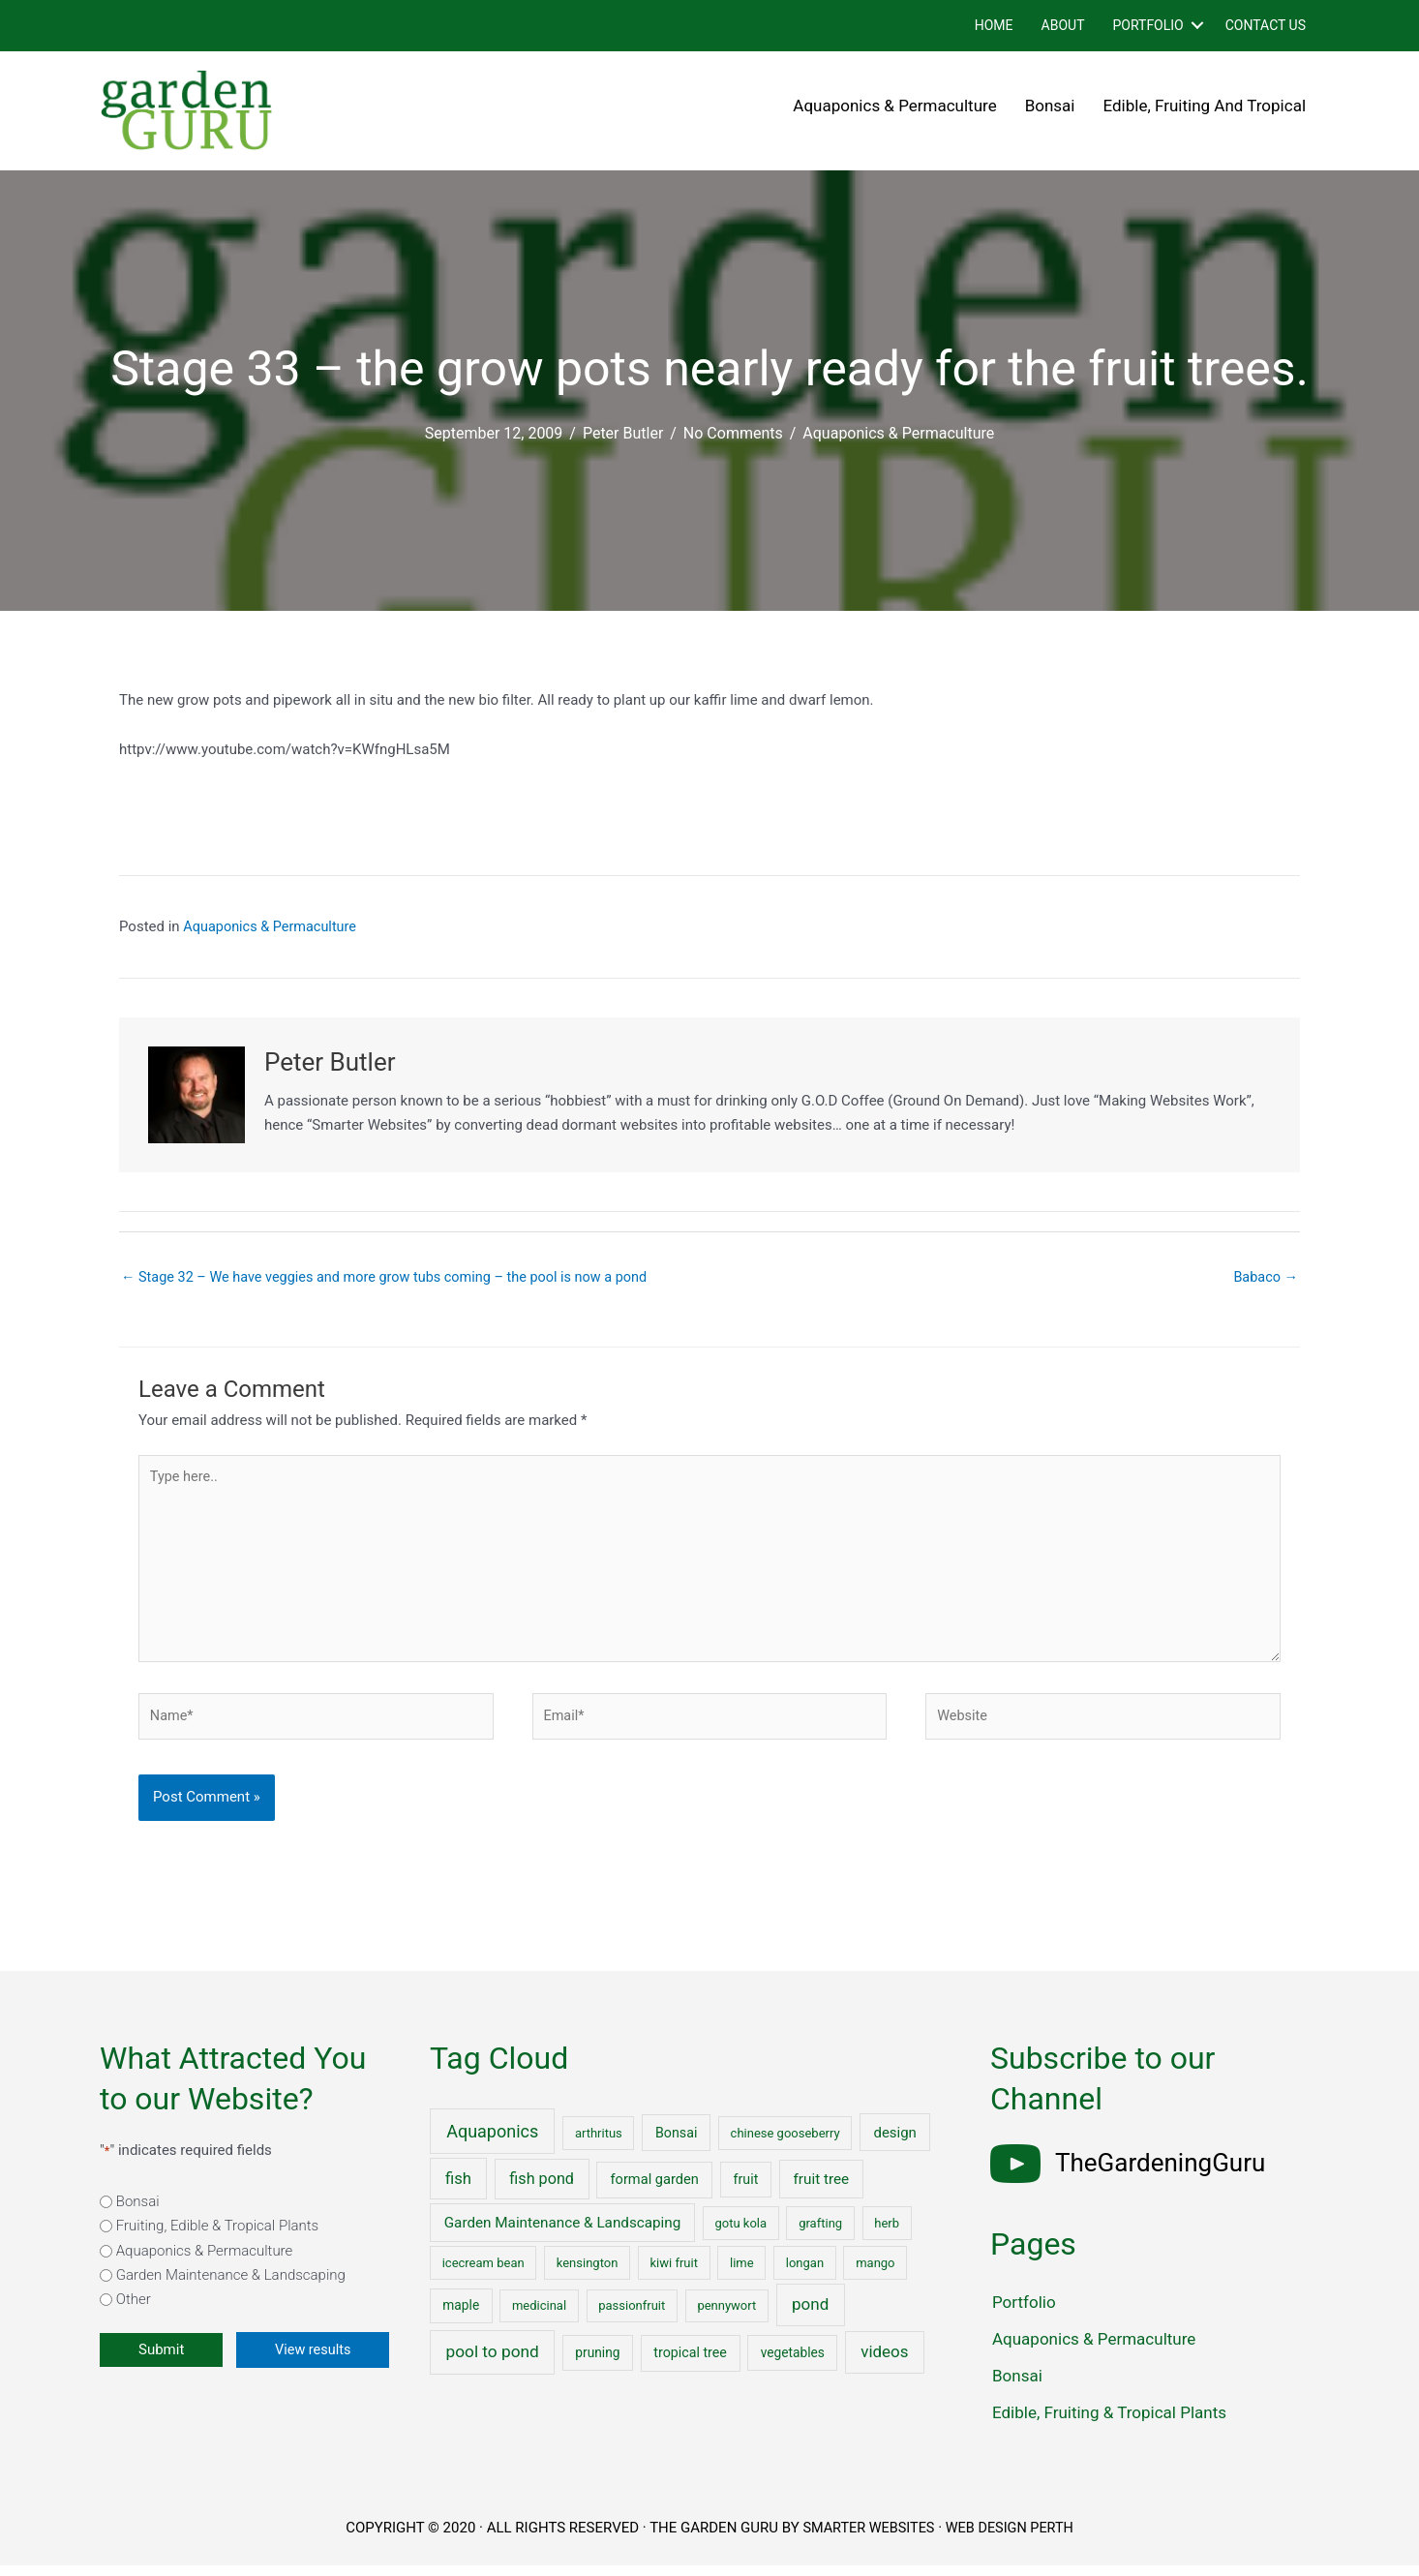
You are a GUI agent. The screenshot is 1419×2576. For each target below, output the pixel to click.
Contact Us (1265, 25)
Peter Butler (623, 433)
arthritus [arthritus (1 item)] (598, 2144)
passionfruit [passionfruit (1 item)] (631, 2317)
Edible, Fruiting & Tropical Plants (1109, 2423)
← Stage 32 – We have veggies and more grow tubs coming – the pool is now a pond (394, 1278)
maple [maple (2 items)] (460, 2316)
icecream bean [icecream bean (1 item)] (483, 2273)
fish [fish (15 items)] (458, 2189)
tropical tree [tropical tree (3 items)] (689, 2363)
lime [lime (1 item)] (742, 2273)
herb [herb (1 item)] (886, 2234)
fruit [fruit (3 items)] (746, 2189)
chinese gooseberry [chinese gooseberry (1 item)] (785, 2144)
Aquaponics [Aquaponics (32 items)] (492, 2142)
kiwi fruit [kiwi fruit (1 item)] (673, 2273)
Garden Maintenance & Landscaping (231, 2285)
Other (133, 2310)
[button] (1197, 25)
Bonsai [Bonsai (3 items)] (676, 2143)
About (1063, 25)
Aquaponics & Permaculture (894, 105)
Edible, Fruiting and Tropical (1205, 105)
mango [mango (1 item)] (875, 2273)
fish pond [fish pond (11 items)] (541, 2189)
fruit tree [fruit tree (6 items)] (822, 2189)
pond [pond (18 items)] (810, 2315)
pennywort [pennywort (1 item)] (726, 2317)
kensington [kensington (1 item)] (588, 2273)
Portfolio (1147, 25)
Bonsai (1050, 105)
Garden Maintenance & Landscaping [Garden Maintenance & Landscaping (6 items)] (562, 2233)
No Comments (733, 433)
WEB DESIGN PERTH (1012, 2538)
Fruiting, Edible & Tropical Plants (217, 2236)
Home (994, 25)
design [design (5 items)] (895, 2143)
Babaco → (1264, 1278)
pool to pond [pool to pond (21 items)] (492, 2362)
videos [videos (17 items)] (884, 2362)
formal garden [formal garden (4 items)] (654, 2189)
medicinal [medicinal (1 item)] (539, 2317)
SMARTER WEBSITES (866, 2538)
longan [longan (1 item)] (805, 2273)
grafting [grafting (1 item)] (820, 2234)
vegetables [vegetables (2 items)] (793, 2363)
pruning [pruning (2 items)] (597, 2363)
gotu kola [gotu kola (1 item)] (740, 2234)
